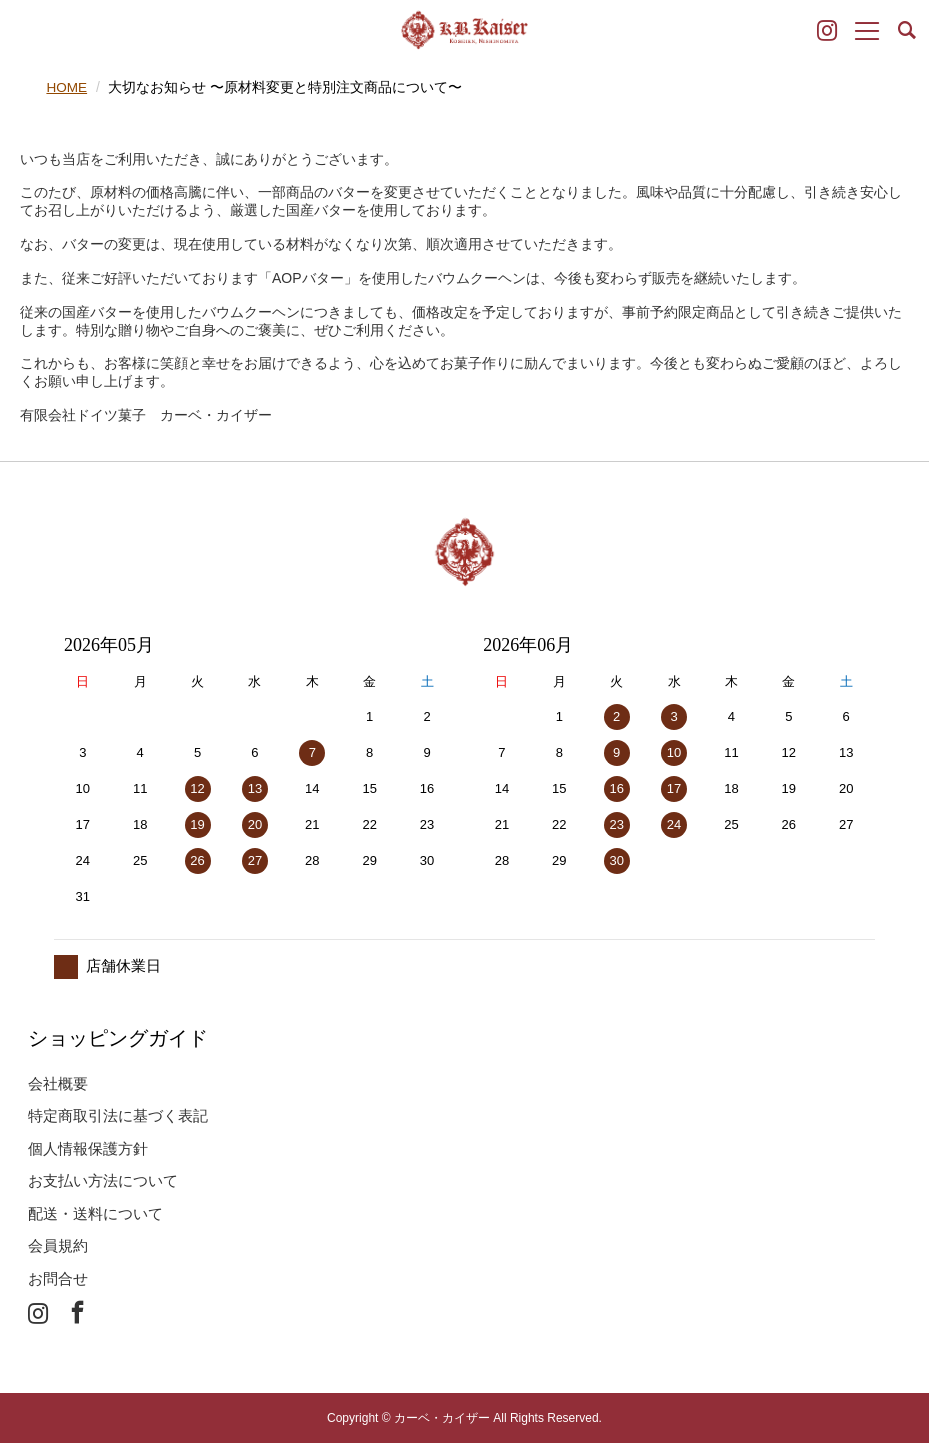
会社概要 (58, 1082)
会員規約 (58, 1245)
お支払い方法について (103, 1180)
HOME (67, 87)
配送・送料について (95, 1212)
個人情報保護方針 (88, 1147)
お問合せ (58, 1277)
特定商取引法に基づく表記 (118, 1115)
